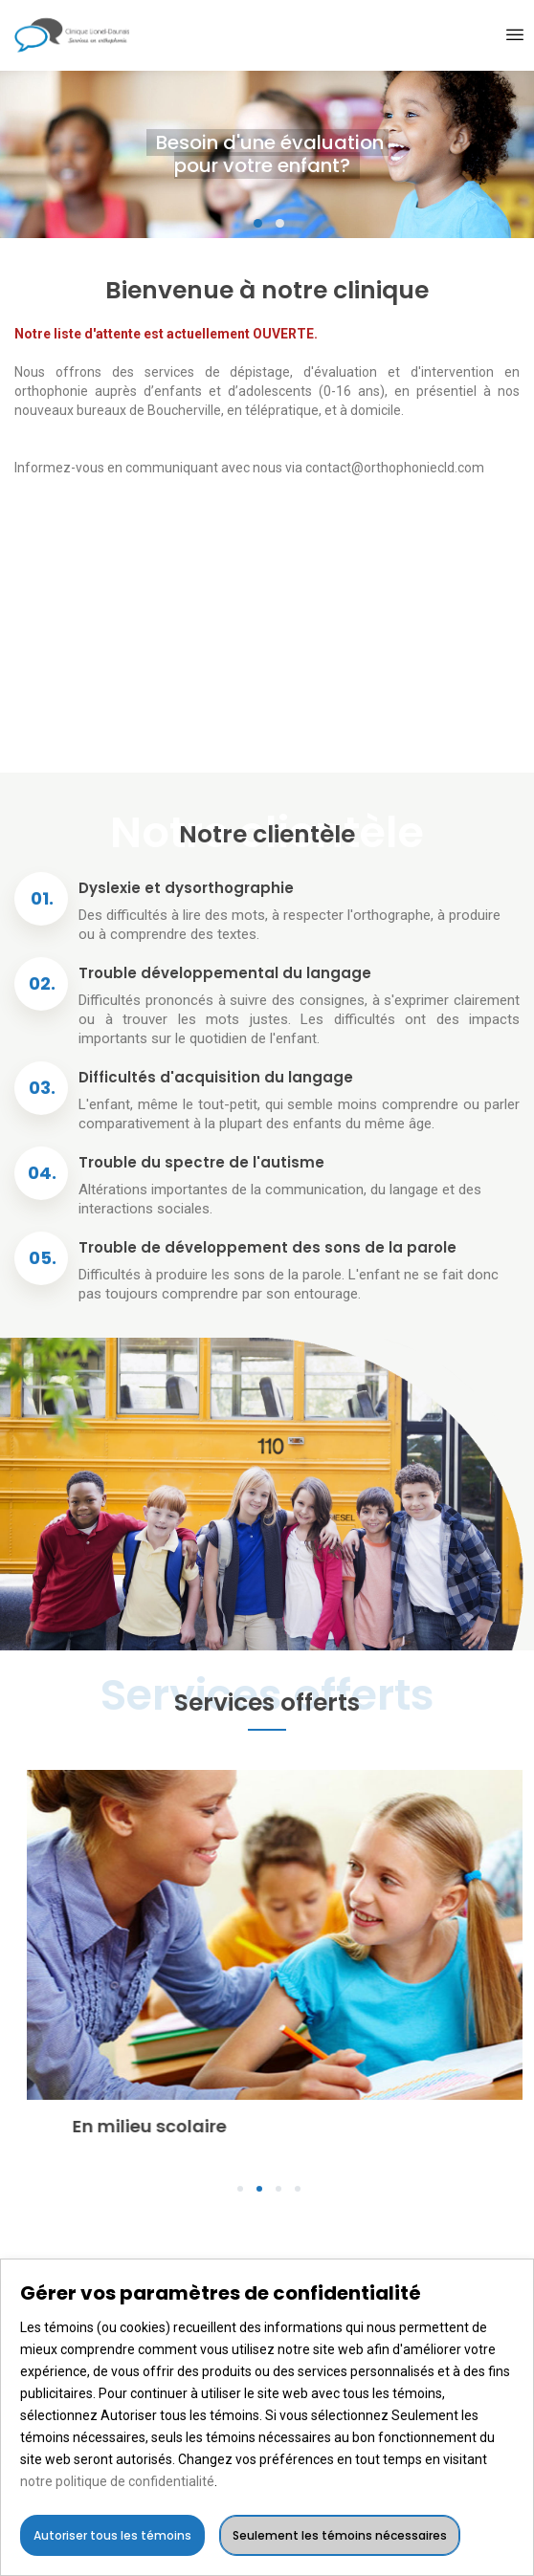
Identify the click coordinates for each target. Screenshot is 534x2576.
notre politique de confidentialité (117, 2481)
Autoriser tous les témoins (112, 2535)
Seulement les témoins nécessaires (340, 2535)
